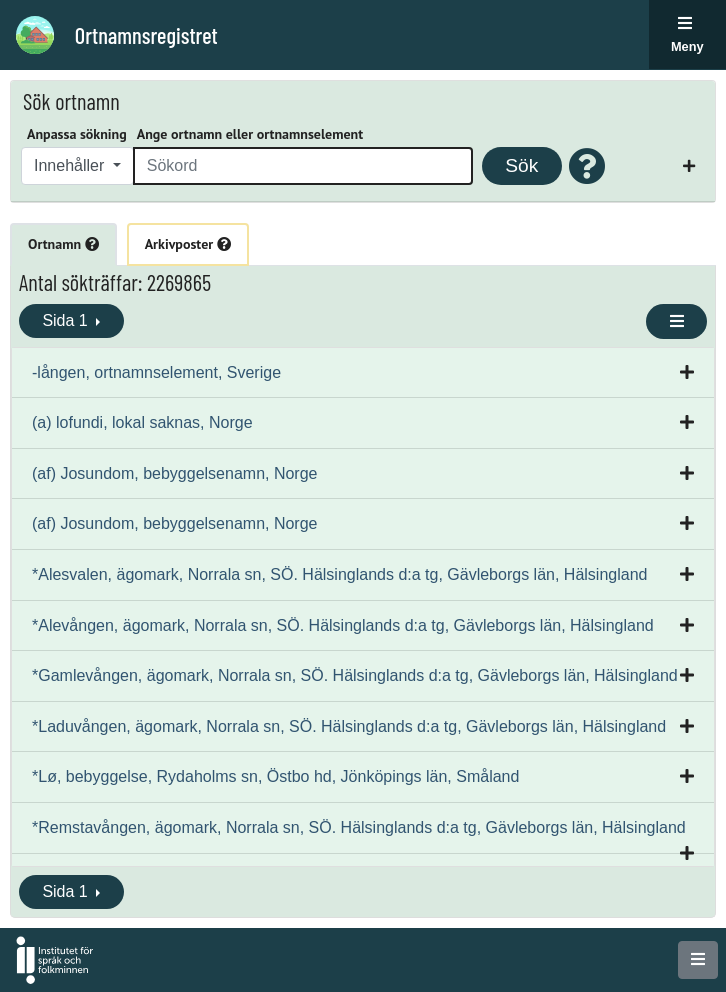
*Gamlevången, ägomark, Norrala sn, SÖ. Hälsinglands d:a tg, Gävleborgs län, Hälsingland (355, 675)
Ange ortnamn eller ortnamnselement (250, 134)
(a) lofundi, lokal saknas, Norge (142, 422)
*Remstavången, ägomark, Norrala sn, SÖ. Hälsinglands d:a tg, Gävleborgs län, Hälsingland (359, 827)
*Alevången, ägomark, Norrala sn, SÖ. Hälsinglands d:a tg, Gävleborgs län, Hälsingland (343, 625)
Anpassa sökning (77, 134)
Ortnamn (63, 244)
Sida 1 (67, 320)
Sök (521, 165)
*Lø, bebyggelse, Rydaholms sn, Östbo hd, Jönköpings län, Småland (275, 776)
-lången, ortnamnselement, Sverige (156, 372)
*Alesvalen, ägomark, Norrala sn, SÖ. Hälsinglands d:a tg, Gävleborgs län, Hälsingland (339, 574)
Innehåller (71, 165)
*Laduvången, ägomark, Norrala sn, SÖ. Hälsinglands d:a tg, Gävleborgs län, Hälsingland (349, 726)
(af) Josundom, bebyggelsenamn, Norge (175, 473)
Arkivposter (188, 244)
